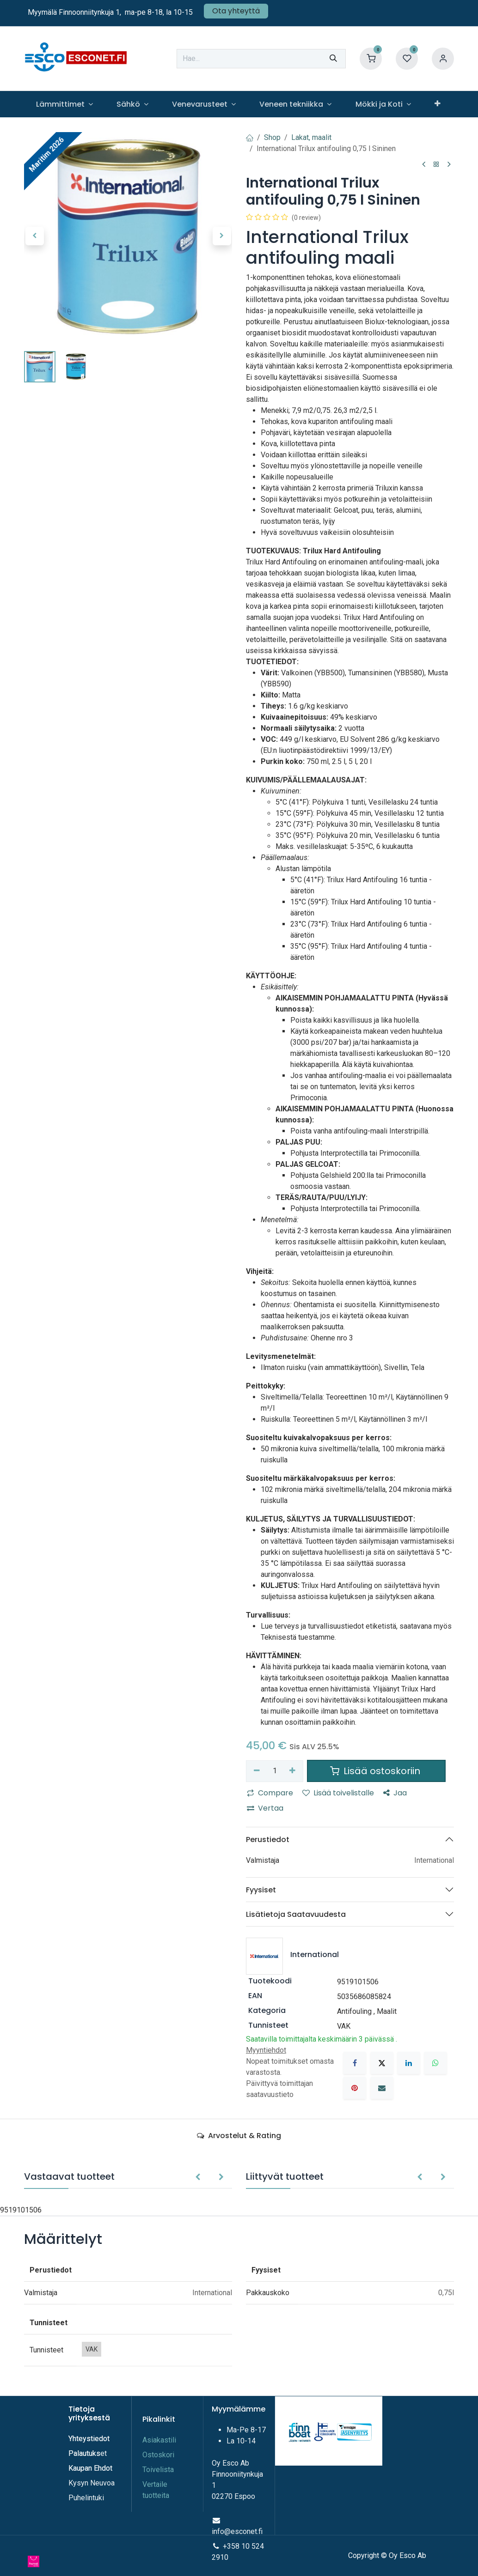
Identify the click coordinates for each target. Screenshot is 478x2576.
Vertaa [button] (265, 1808)
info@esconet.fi (237, 2531)
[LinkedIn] (409, 2063)
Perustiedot (267, 1839)
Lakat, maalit (311, 137)
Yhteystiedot (89, 2438)
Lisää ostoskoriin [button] (376, 1770)
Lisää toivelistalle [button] (338, 1793)
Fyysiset (261, 1890)
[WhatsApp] (435, 2063)
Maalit (387, 2011)
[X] (382, 2063)
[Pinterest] (354, 2088)
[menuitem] (64, 104)
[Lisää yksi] (293, 1771)
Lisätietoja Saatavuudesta (296, 1914)
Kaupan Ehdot (90, 2468)
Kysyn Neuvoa (91, 2483)
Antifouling (354, 2011)
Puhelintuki (86, 2497)
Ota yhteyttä (236, 11)
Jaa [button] (395, 1793)
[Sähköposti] (382, 2088)
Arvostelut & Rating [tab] (239, 2135)
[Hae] (333, 58)
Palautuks (84, 2453)
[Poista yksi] (257, 1771)
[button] (34, 236)
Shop (272, 137)
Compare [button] (270, 1793)
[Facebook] (354, 2063)
